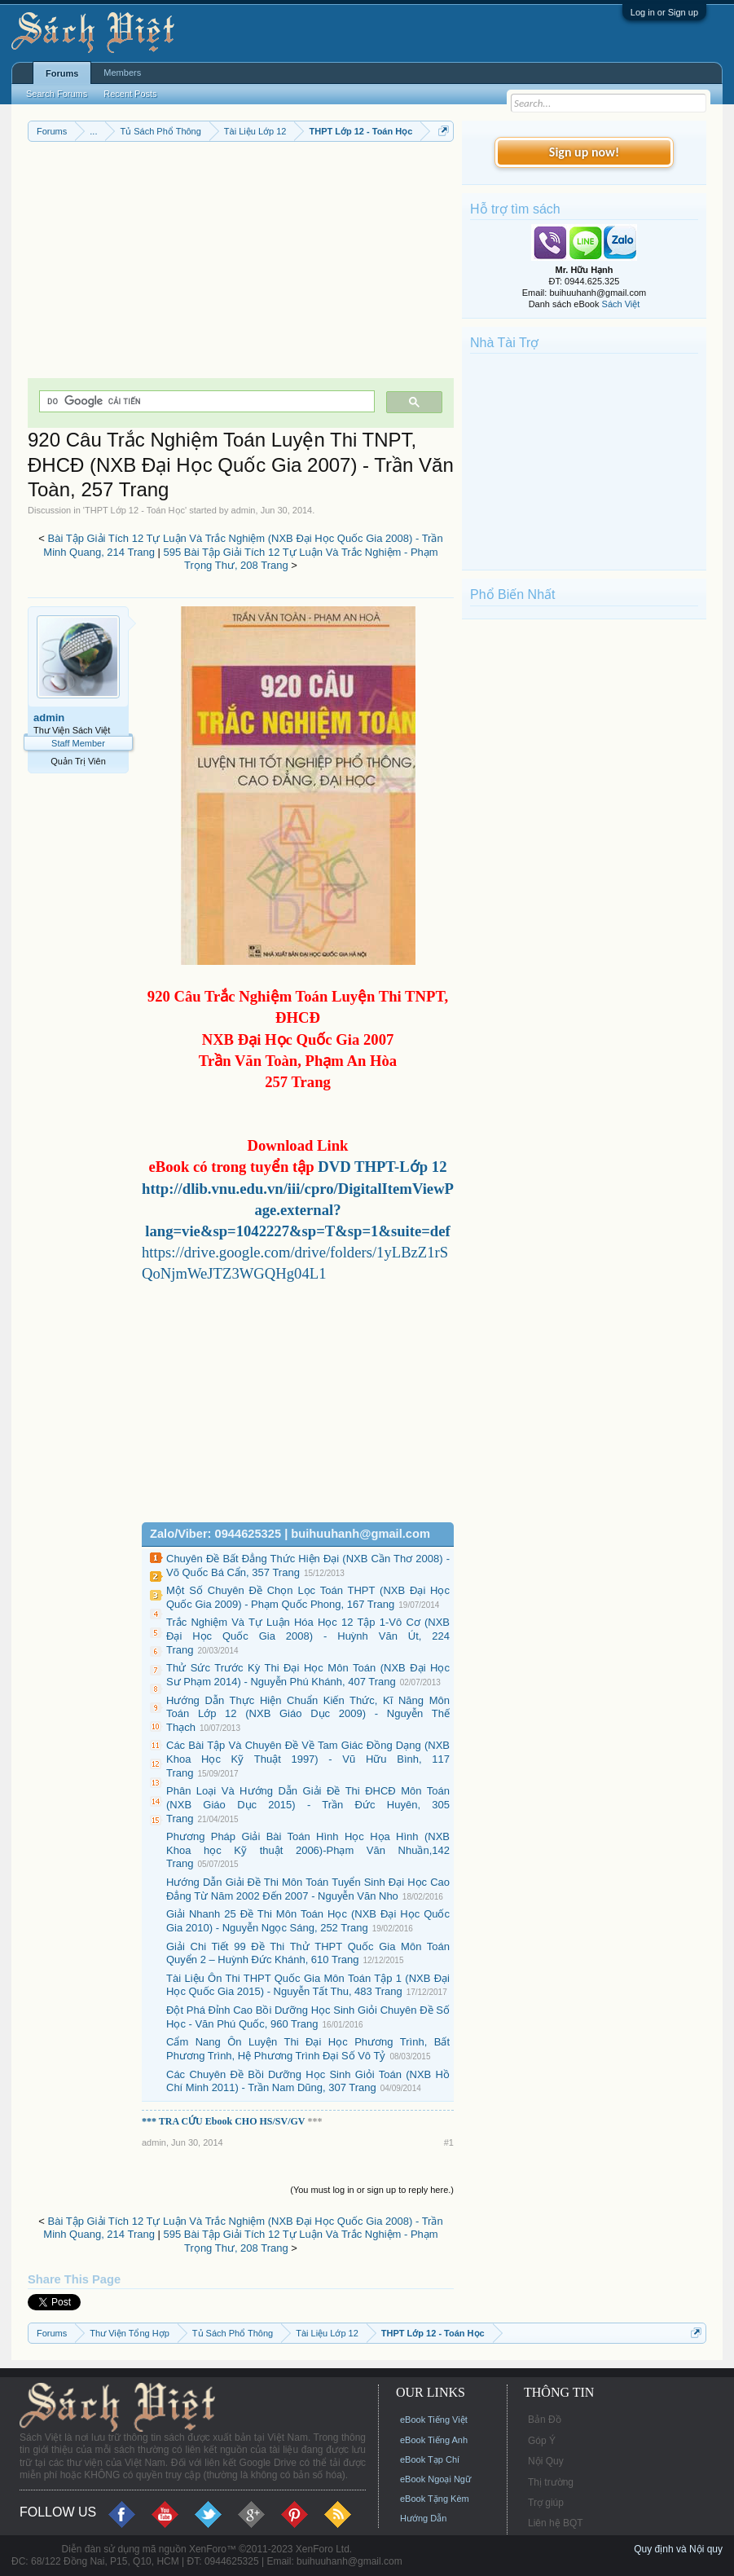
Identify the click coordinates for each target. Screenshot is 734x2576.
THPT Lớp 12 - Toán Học (135, 510)
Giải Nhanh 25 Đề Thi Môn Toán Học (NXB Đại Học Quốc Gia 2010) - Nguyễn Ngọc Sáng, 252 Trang (308, 1921)
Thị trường (551, 2482)
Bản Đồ (544, 2419)
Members (122, 72)
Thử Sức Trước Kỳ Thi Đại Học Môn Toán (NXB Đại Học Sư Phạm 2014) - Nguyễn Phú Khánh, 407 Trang (308, 1675)
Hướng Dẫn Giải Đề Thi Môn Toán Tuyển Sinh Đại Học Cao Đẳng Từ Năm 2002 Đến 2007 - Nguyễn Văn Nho (308, 1889)
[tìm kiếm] (205, 401)
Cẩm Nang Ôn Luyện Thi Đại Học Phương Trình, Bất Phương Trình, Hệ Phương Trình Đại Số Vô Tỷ (308, 2049)
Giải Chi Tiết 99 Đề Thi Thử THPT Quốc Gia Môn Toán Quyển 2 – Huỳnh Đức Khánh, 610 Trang (308, 1953)
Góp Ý (542, 2440)
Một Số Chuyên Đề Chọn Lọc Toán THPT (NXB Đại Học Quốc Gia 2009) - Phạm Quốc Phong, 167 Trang (308, 1597)
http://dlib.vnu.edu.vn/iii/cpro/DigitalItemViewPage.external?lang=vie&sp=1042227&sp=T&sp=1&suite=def (298, 1210)
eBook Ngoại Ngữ (435, 2479)
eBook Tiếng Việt (434, 2419)
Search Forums (56, 94)
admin (243, 510)
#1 (449, 2142)
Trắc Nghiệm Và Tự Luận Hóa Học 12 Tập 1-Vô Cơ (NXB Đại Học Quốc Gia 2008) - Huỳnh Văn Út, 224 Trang (308, 1635)
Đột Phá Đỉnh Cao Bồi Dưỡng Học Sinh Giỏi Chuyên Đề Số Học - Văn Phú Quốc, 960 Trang (308, 2017)
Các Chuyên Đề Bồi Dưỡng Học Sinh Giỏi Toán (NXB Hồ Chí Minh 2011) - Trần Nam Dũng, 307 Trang (308, 2081)
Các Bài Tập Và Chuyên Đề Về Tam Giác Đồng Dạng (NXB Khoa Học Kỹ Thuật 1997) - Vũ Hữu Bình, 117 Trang (308, 1758)
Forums (62, 73)
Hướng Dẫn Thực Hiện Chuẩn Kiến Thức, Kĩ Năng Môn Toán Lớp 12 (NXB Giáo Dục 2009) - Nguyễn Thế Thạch (308, 1713)
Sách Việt (621, 304)
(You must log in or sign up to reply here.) (372, 2190)
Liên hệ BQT (555, 2523)
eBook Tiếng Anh (434, 2440)
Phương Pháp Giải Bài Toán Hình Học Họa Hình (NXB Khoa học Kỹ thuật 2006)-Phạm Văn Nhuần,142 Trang (308, 1849)
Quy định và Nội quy (678, 2549)
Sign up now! (584, 152)
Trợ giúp (546, 2502)
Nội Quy (546, 2461)
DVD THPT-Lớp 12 (380, 1166)
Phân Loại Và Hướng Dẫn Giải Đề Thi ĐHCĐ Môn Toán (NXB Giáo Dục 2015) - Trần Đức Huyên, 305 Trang (308, 1804)
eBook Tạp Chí (429, 2459)
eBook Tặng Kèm (434, 2498)
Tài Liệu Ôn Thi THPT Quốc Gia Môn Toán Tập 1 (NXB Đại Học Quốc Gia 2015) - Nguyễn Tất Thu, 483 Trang (308, 1985)
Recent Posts (129, 94)
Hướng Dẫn (423, 2518)
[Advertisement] (241, 264)
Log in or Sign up (664, 12)
